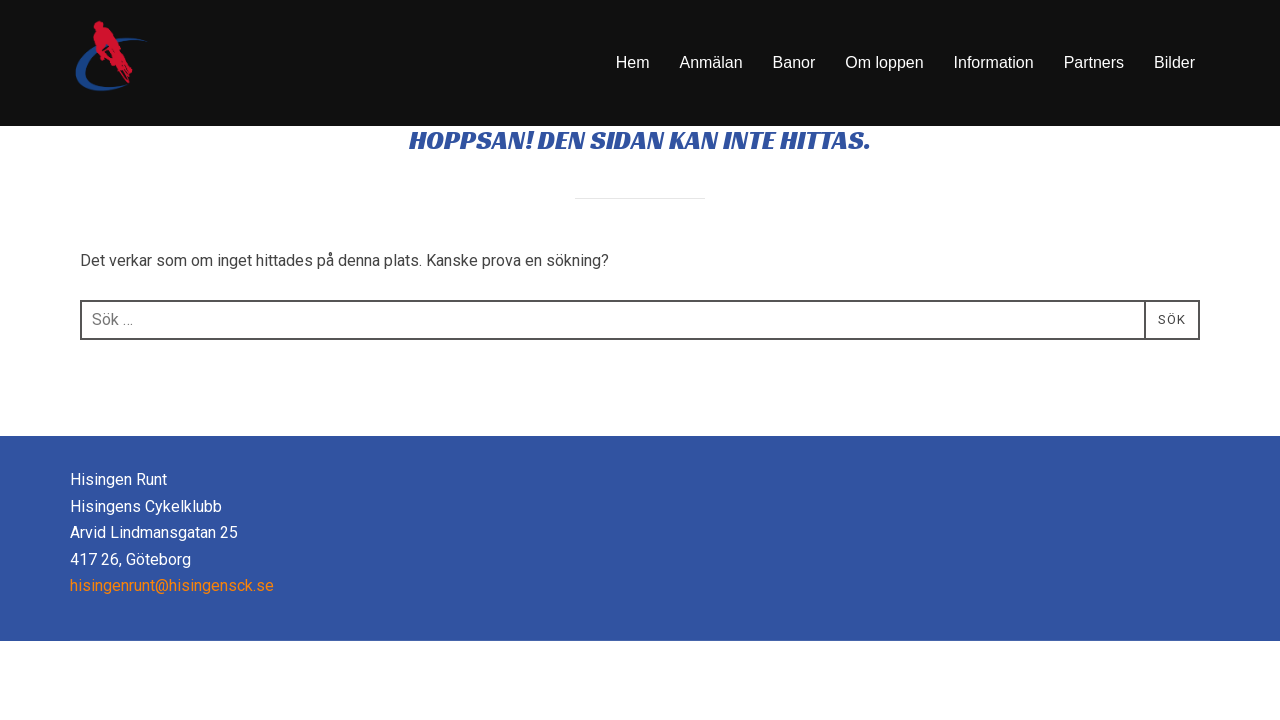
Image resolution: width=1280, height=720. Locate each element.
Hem (633, 62)
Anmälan (710, 62)
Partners (1094, 62)
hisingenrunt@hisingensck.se (172, 637)
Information (994, 62)
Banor (794, 62)
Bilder (1174, 62)
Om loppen (884, 62)
